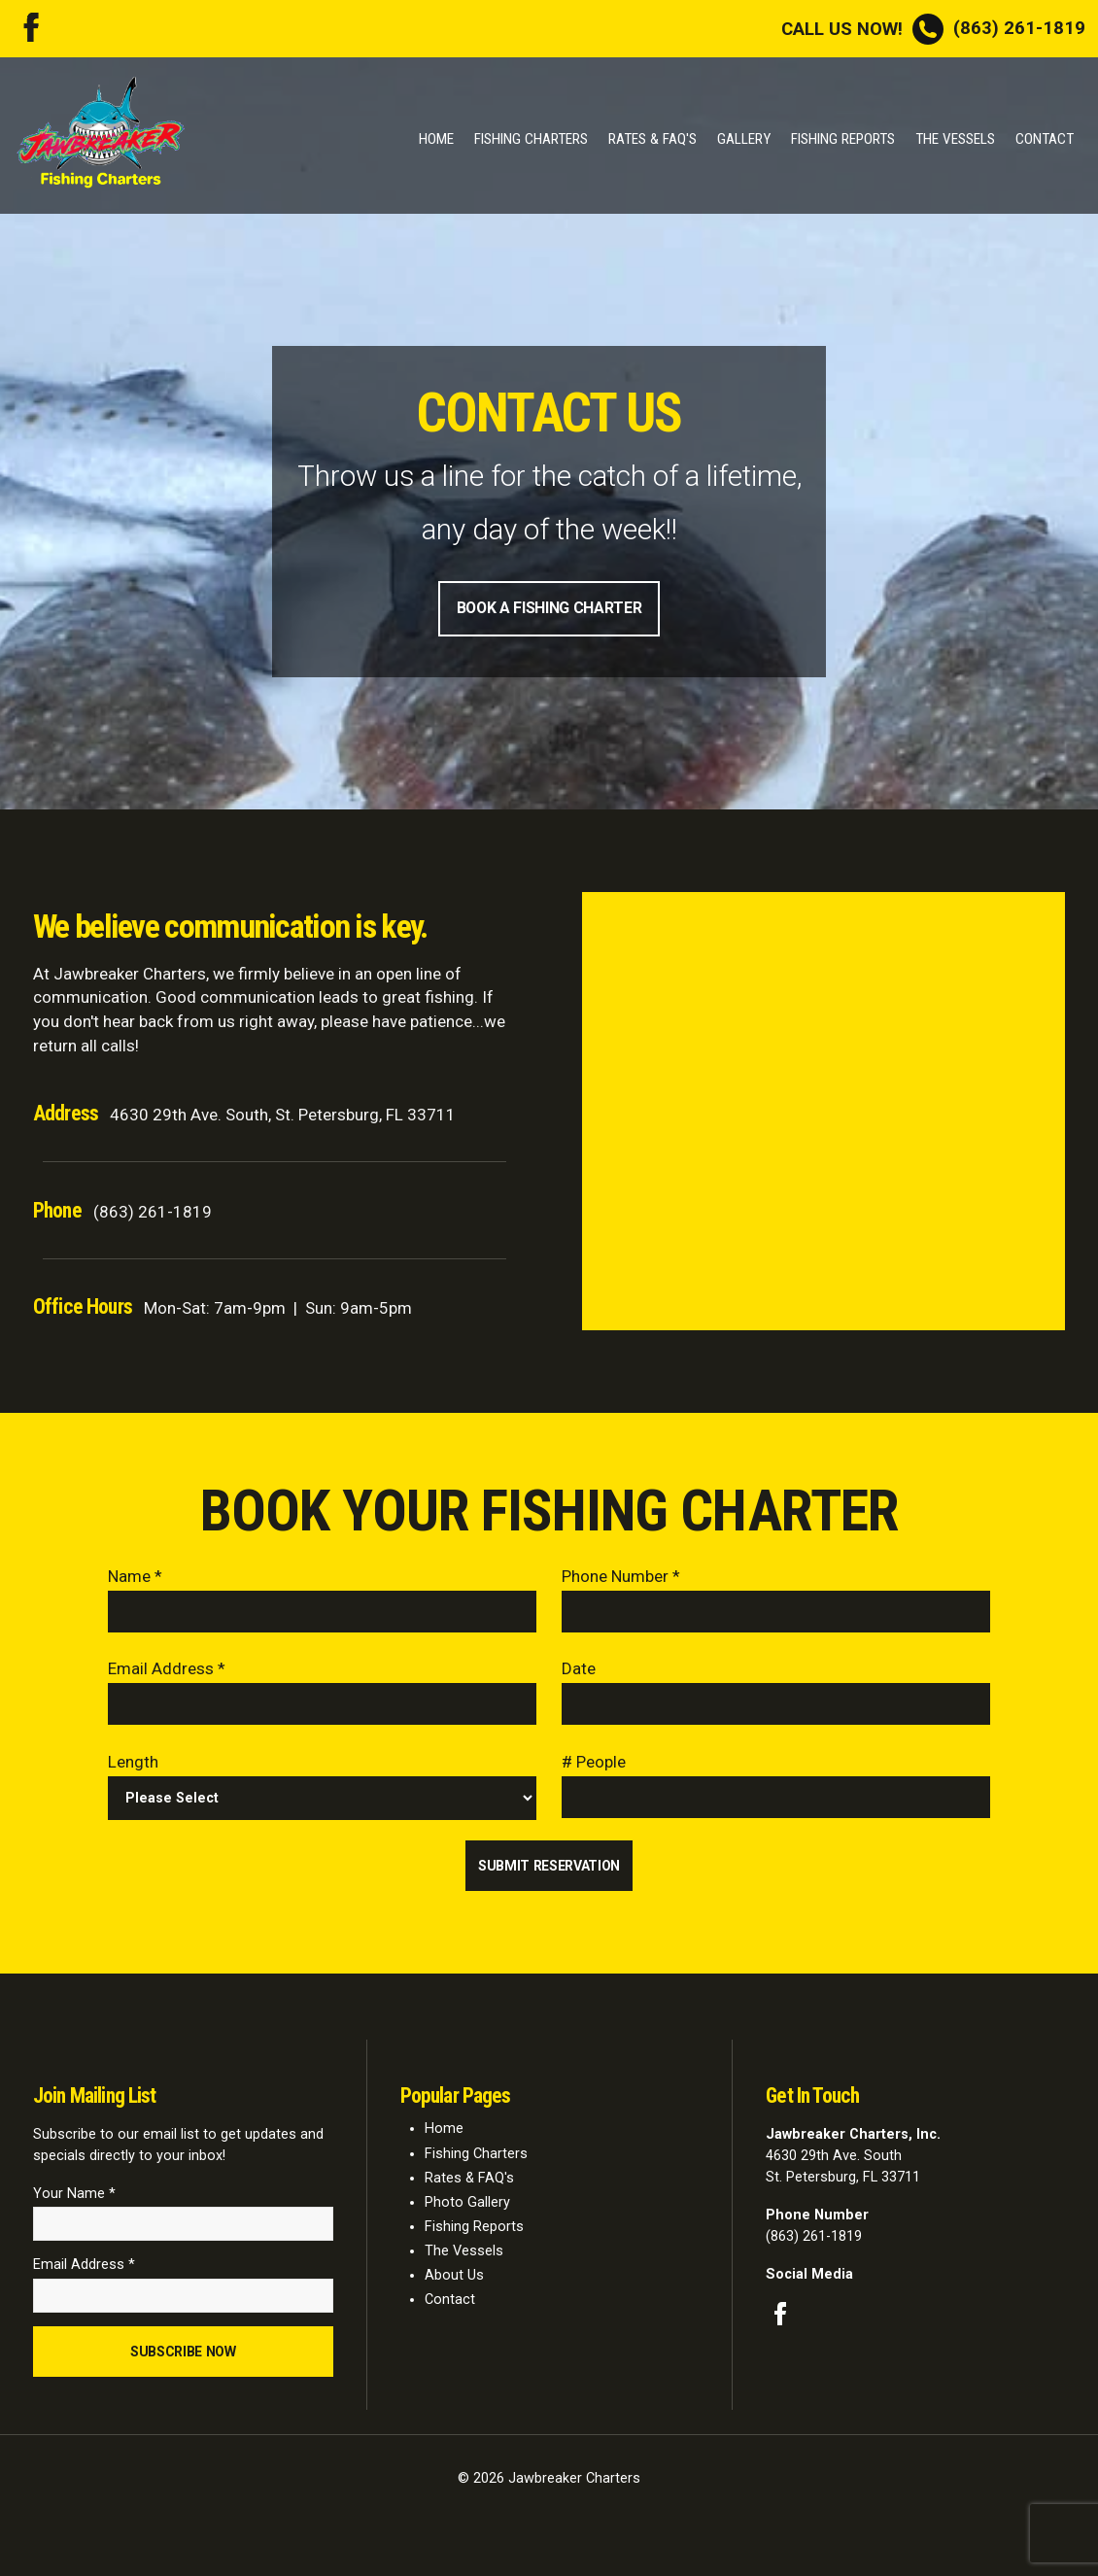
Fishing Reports (843, 139)
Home (436, 139)
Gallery (744, 139)
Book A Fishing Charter (549, 609)
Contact (1044, 139)
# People (594, 1766)
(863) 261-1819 (933, 28)
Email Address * (166, 1672)
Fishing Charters (531, 139)
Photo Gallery (467, 2210)
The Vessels (955, 139)
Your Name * (74, 2201)
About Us (454, 2283)
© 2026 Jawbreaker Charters (549, 2490)
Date (579, 1672)
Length (133, 1766)
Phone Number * (621, 1578)
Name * (135, 1578)
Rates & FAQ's (652, 139)
